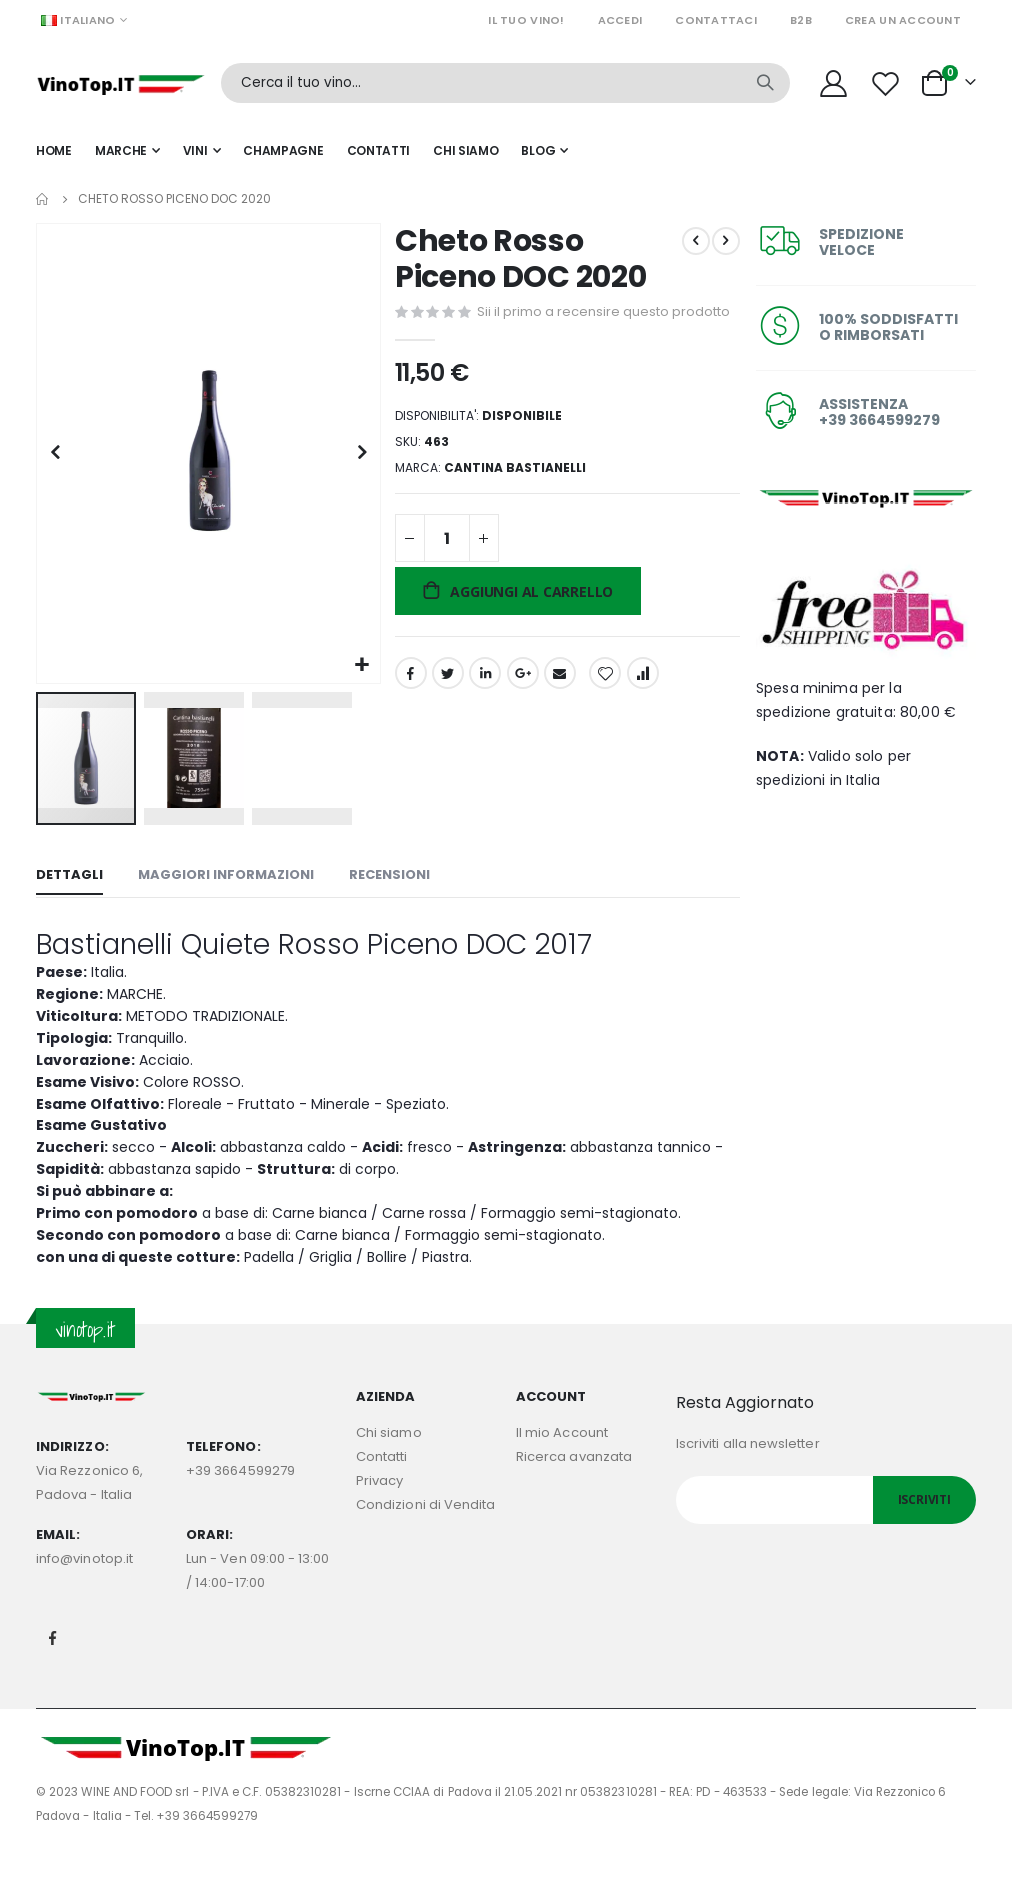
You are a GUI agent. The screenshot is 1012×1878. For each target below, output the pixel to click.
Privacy (379, 1505)
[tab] (69, 873)
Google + (521, 705)
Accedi (620, 20)
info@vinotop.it (84, 1583)
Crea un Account (903, 20)
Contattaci (716, 20)
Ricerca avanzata (574, 1481)
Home (43, 199)
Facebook (409, 705)
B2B (801, 20)
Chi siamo (389, 1457)
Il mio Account (562, 1457)
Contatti (382, 1481)
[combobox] (505, 83)
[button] (360, 661)
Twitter (446, 705)
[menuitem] (544, 151)
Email (558, 705)
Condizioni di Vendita (425, 1529)
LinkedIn (484, 705)
